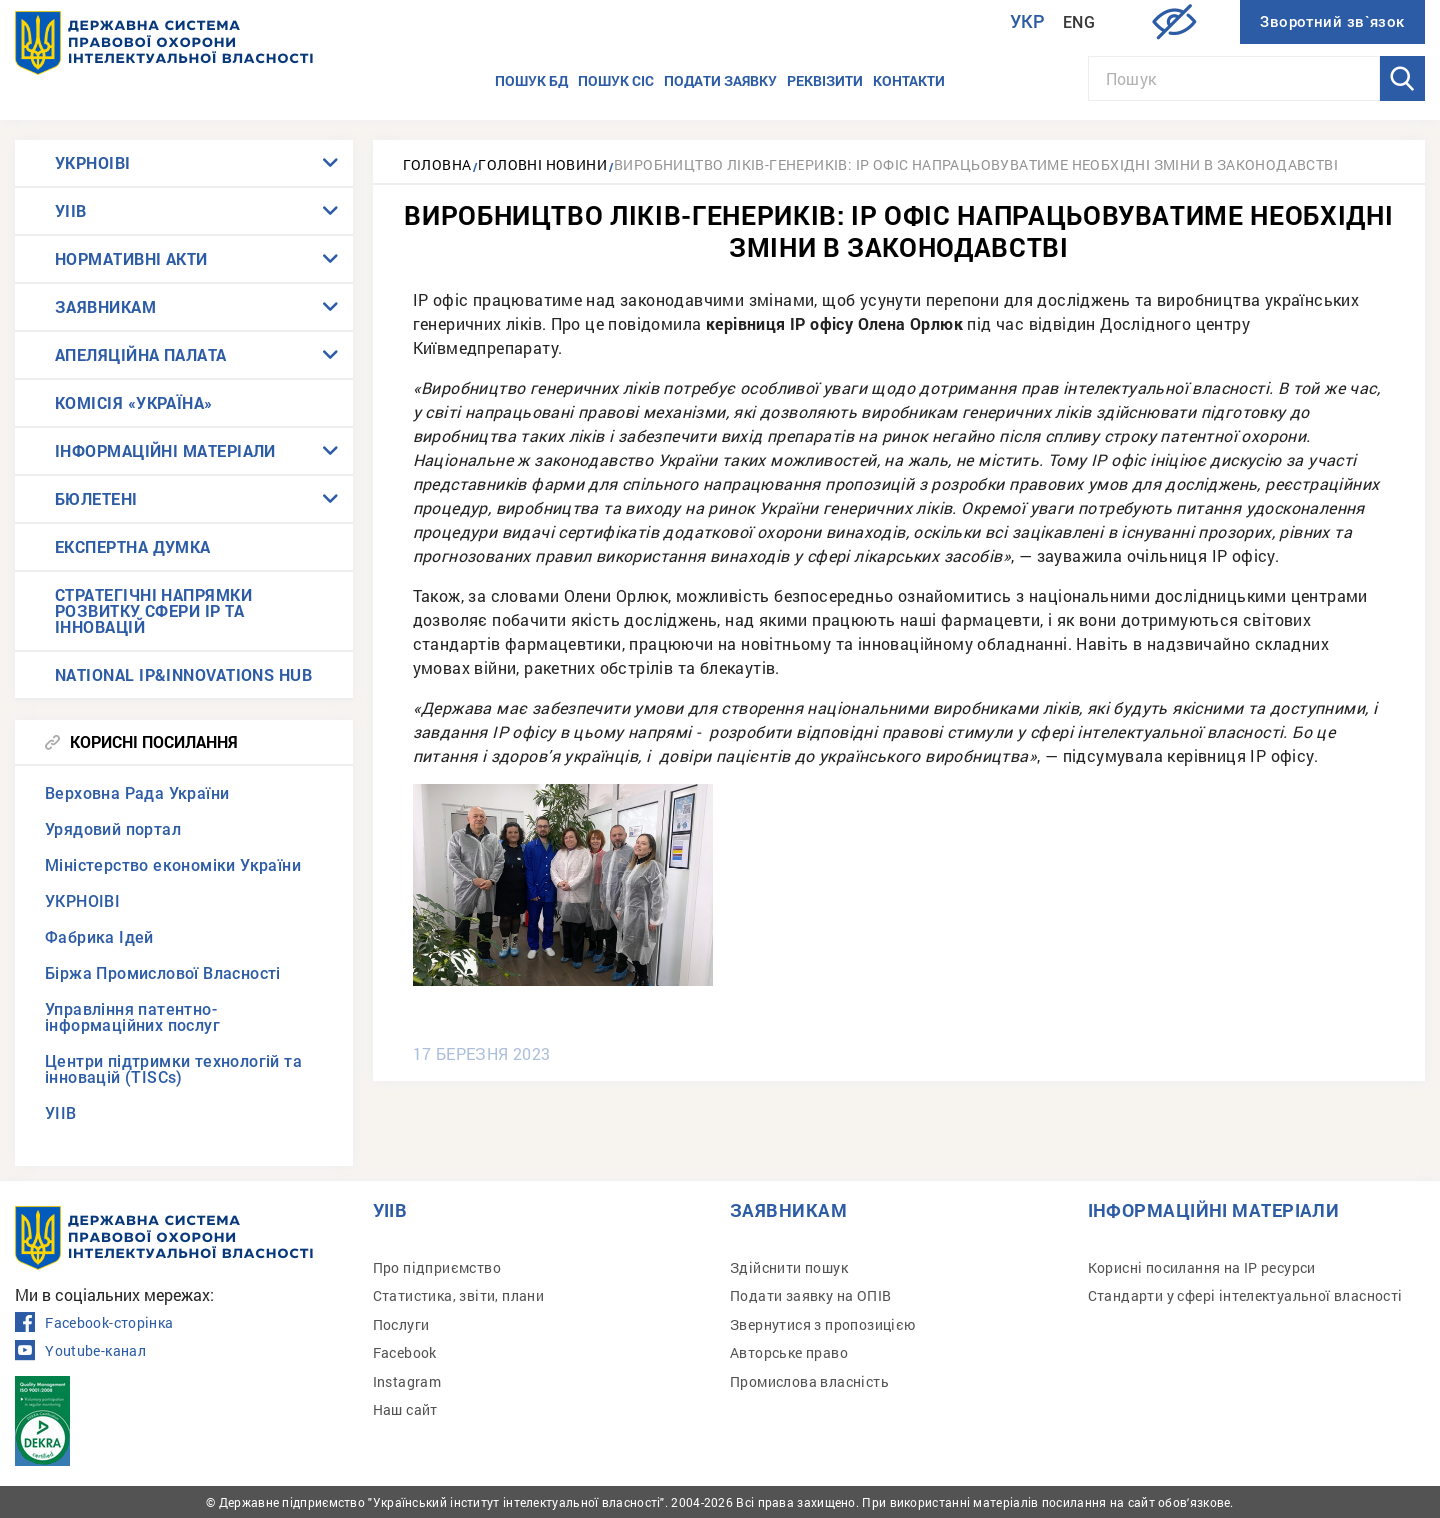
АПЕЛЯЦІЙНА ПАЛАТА (141, 354)
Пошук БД (531, 80)
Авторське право (789, 1352)
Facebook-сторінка (94, 1323)
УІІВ (71, 210)
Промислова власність (809, 1381)
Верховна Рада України (137, 793)
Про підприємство (437, 1267)
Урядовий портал (113, 829)
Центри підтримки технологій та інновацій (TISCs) (173, 1069)
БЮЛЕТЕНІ (96, 498)
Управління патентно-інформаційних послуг (132, 1017)
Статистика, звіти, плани (459, 1295)
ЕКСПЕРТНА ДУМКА (133, 546)
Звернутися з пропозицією (823, 1324)
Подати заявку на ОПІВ (810, 1295)
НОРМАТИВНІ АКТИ (131, 258)
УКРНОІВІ (93, 162)
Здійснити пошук (789, 1267)
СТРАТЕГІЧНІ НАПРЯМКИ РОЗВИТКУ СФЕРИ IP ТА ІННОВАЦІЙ (153, 610)
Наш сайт (405, 1409)
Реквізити (825, 80)
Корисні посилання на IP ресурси (1202, 1267)
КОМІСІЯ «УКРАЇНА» (134, 402)
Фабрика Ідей (99, 937)
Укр (1028, 21)
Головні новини (542, 164)
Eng (1079, 22)
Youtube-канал (80, 1351)
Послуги (401, 1324)
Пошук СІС (616, 80)
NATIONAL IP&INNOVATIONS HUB (183, 674)
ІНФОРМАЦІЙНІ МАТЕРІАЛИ (165, 450)
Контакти (909, 80)
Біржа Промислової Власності (163, 973)
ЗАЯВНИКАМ (105, 306)
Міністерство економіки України (173, 865)
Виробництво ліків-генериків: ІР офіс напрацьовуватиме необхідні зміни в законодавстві (976, 164)
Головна (437, 164)
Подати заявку (720, 80)
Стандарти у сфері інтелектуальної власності (1245, 1295)
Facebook (405, 1352)
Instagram (407, 1381)
